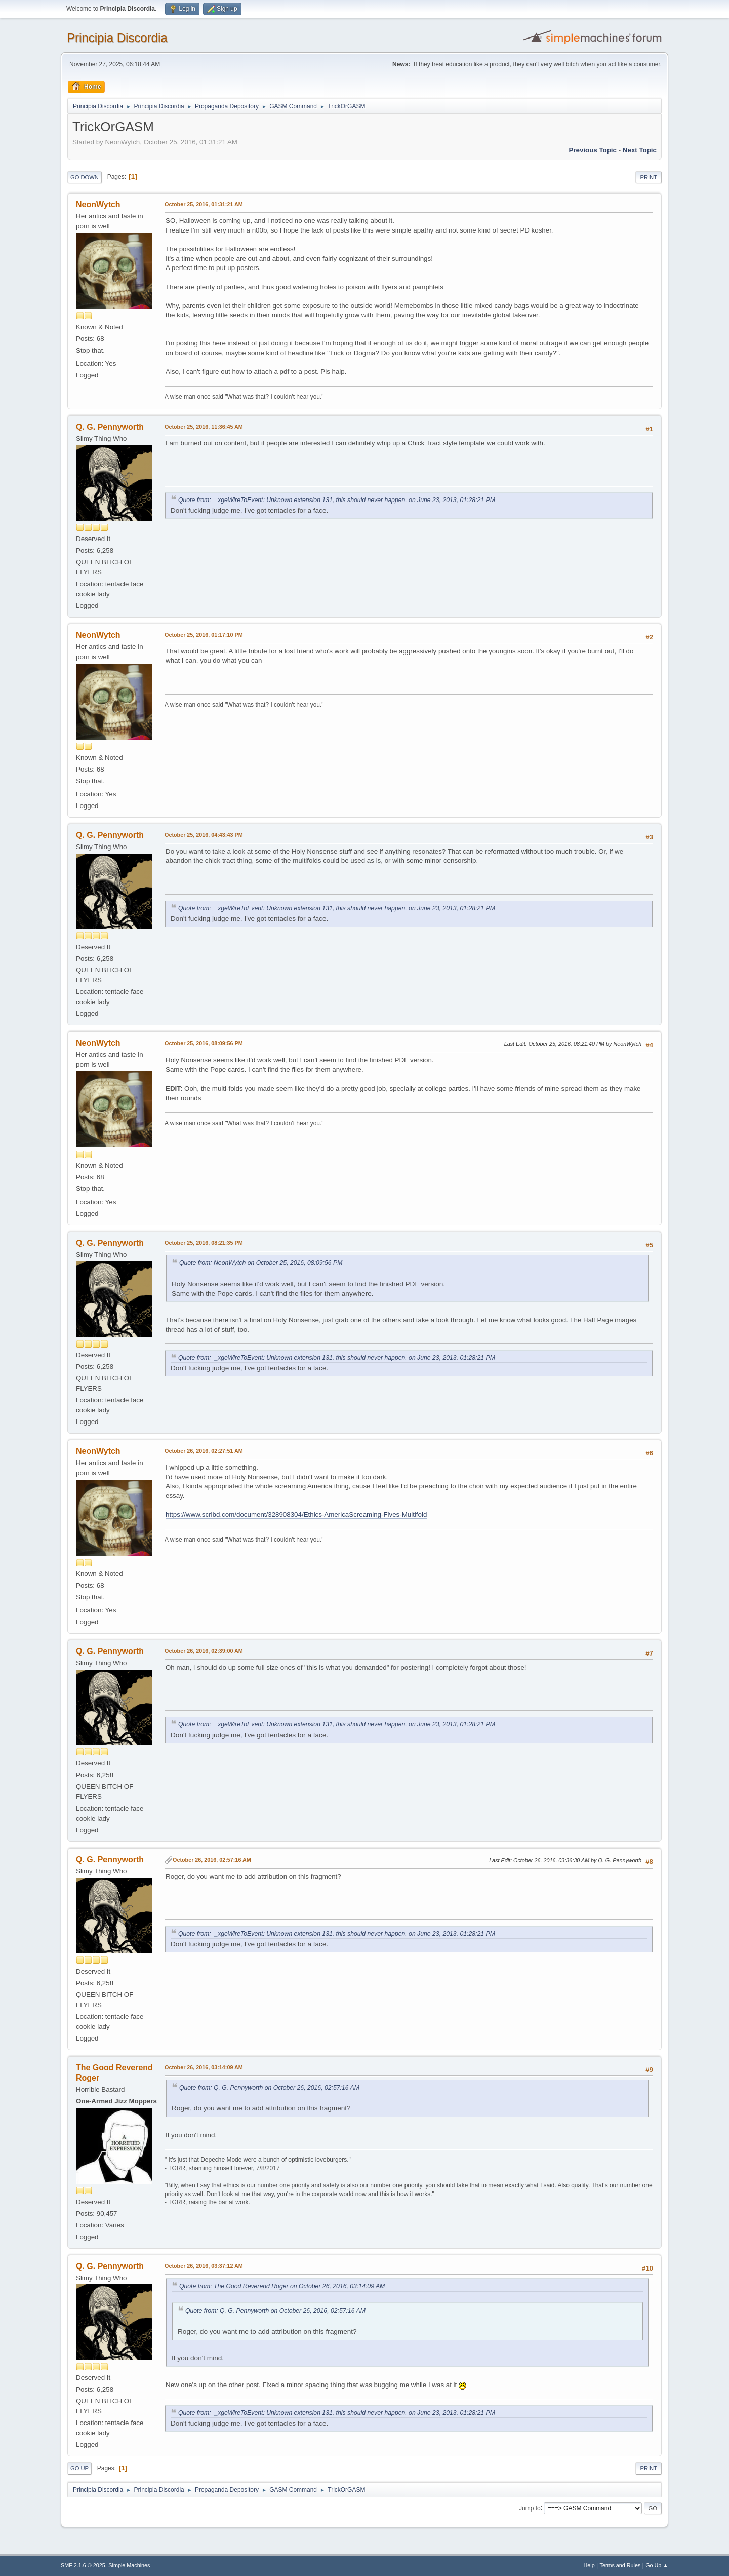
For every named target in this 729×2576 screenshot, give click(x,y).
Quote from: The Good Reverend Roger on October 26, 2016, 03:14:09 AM (282, 2286)
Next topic (640, 150)
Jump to (530, 2507)
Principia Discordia (117, 38)
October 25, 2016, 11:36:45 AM (204, 427)
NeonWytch (98, 204)
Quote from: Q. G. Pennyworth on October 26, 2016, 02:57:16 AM (269, 2087)
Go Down (84, 177)
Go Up (79, 2468)
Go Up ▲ (656, 2565)
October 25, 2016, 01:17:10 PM (204, 635)
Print (648, 177)
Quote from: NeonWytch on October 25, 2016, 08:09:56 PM (260, 1262)
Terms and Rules (620, 2565)
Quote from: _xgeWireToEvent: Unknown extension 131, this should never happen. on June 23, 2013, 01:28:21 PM (336, 500)
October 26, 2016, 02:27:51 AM (204, 1451)
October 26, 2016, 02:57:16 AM (212, 1860)
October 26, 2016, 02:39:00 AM (204, 1651)
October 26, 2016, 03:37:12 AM (204, 2266)
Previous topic (593, 150)
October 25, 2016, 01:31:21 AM (204, 204)
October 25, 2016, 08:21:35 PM (204, 1243)
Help (589, 2565)
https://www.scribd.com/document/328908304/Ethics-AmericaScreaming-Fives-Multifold (296, 1514)
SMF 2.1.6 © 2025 (83, 2565)
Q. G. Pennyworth (110, 426)
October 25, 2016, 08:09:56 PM (204, 1043)
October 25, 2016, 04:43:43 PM (204, 835)
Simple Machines (129, 2565)
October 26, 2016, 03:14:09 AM (204, 2067)
